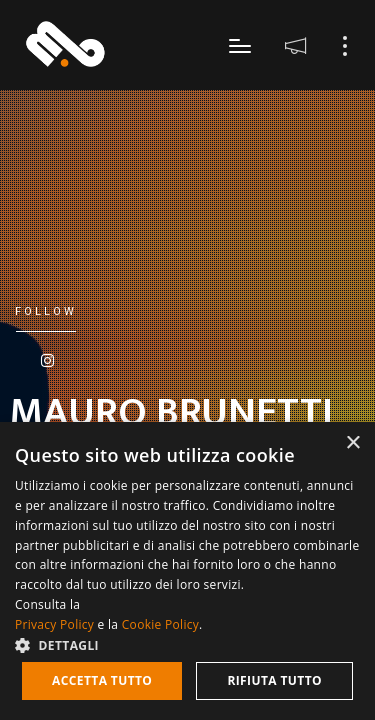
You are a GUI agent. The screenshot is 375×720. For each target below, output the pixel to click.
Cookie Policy (160, 624)
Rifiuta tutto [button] (274, 680)
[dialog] (187, 571)
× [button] (352, 443)
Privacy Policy (54, 624)
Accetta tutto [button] (102, 680)
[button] (187, 644)
